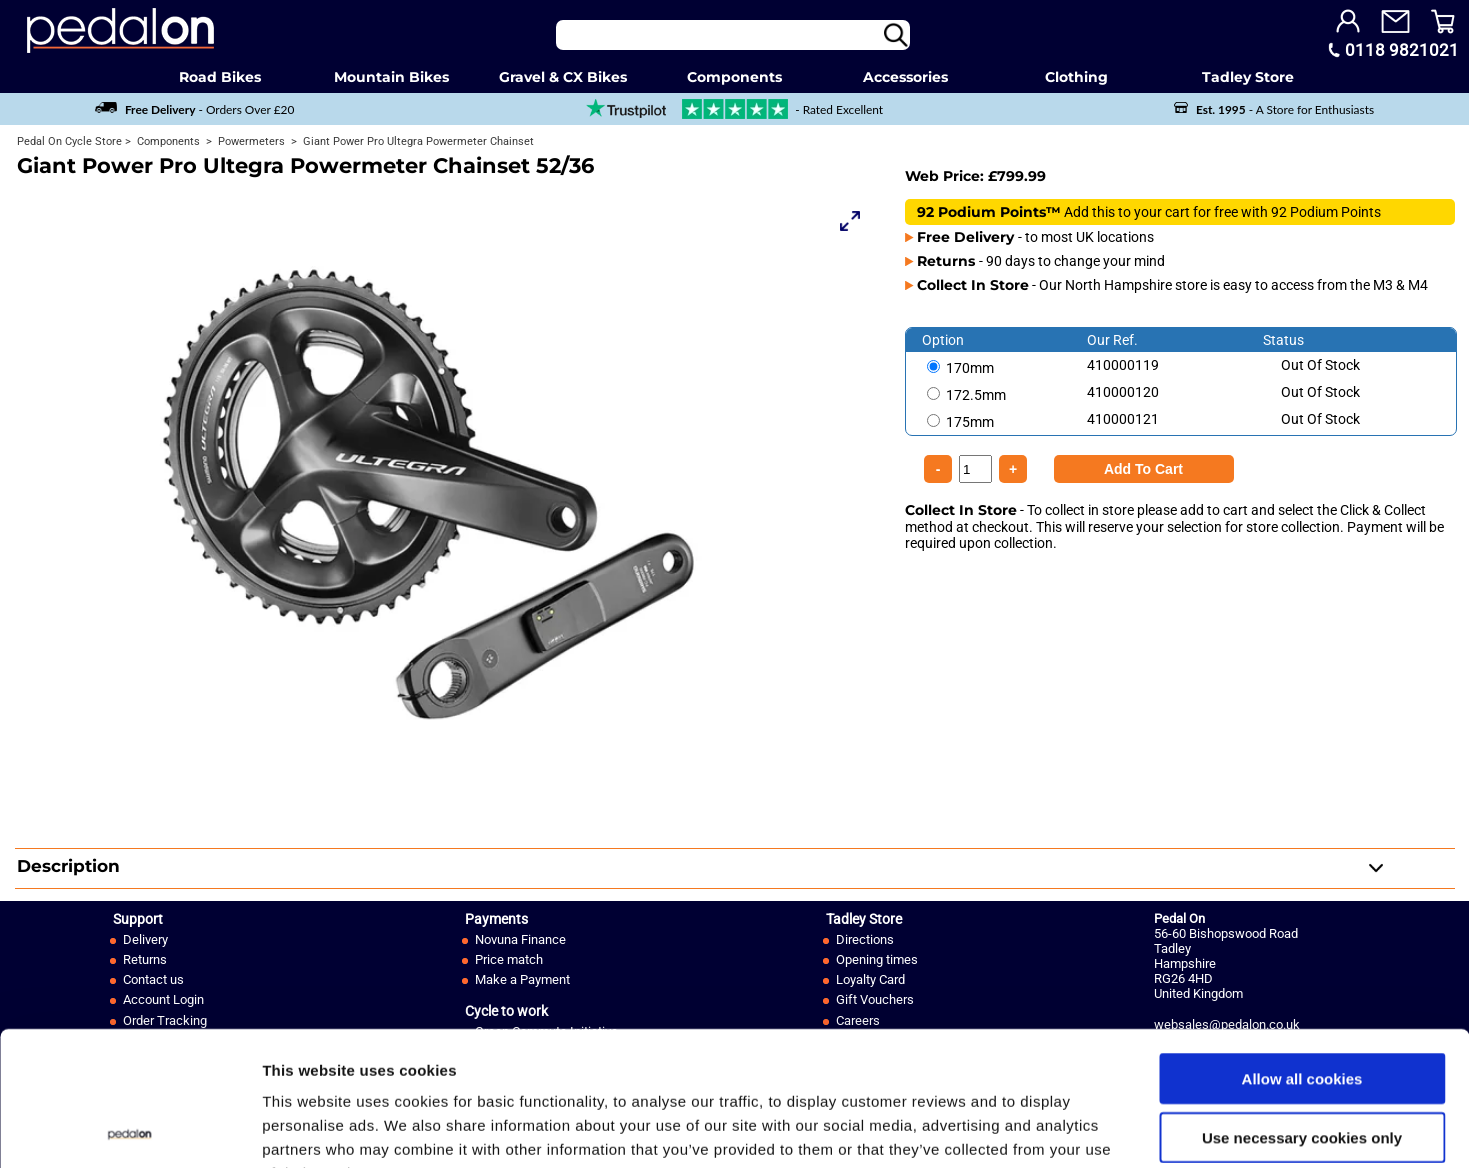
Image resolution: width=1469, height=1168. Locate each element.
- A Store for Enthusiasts (1274, 109)
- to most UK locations (1035, 237)
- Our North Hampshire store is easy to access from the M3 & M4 (1172, 285)
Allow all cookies (1302, 952)
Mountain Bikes (391, 77)
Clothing (1076, 77)
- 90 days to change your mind (1041, 261)
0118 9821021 (1402, 50)
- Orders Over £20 (195, 109)
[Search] (733, 35)
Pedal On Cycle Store (69, 141)
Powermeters (250, 141)
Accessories (905, 77)
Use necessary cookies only (1302, 1011)
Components (734, 77)
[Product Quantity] (1144, 469)
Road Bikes (220, 77)
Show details (1049, 1128)
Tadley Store (1248, 77)
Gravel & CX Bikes (563, 77)
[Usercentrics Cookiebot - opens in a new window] (129, 1129)
